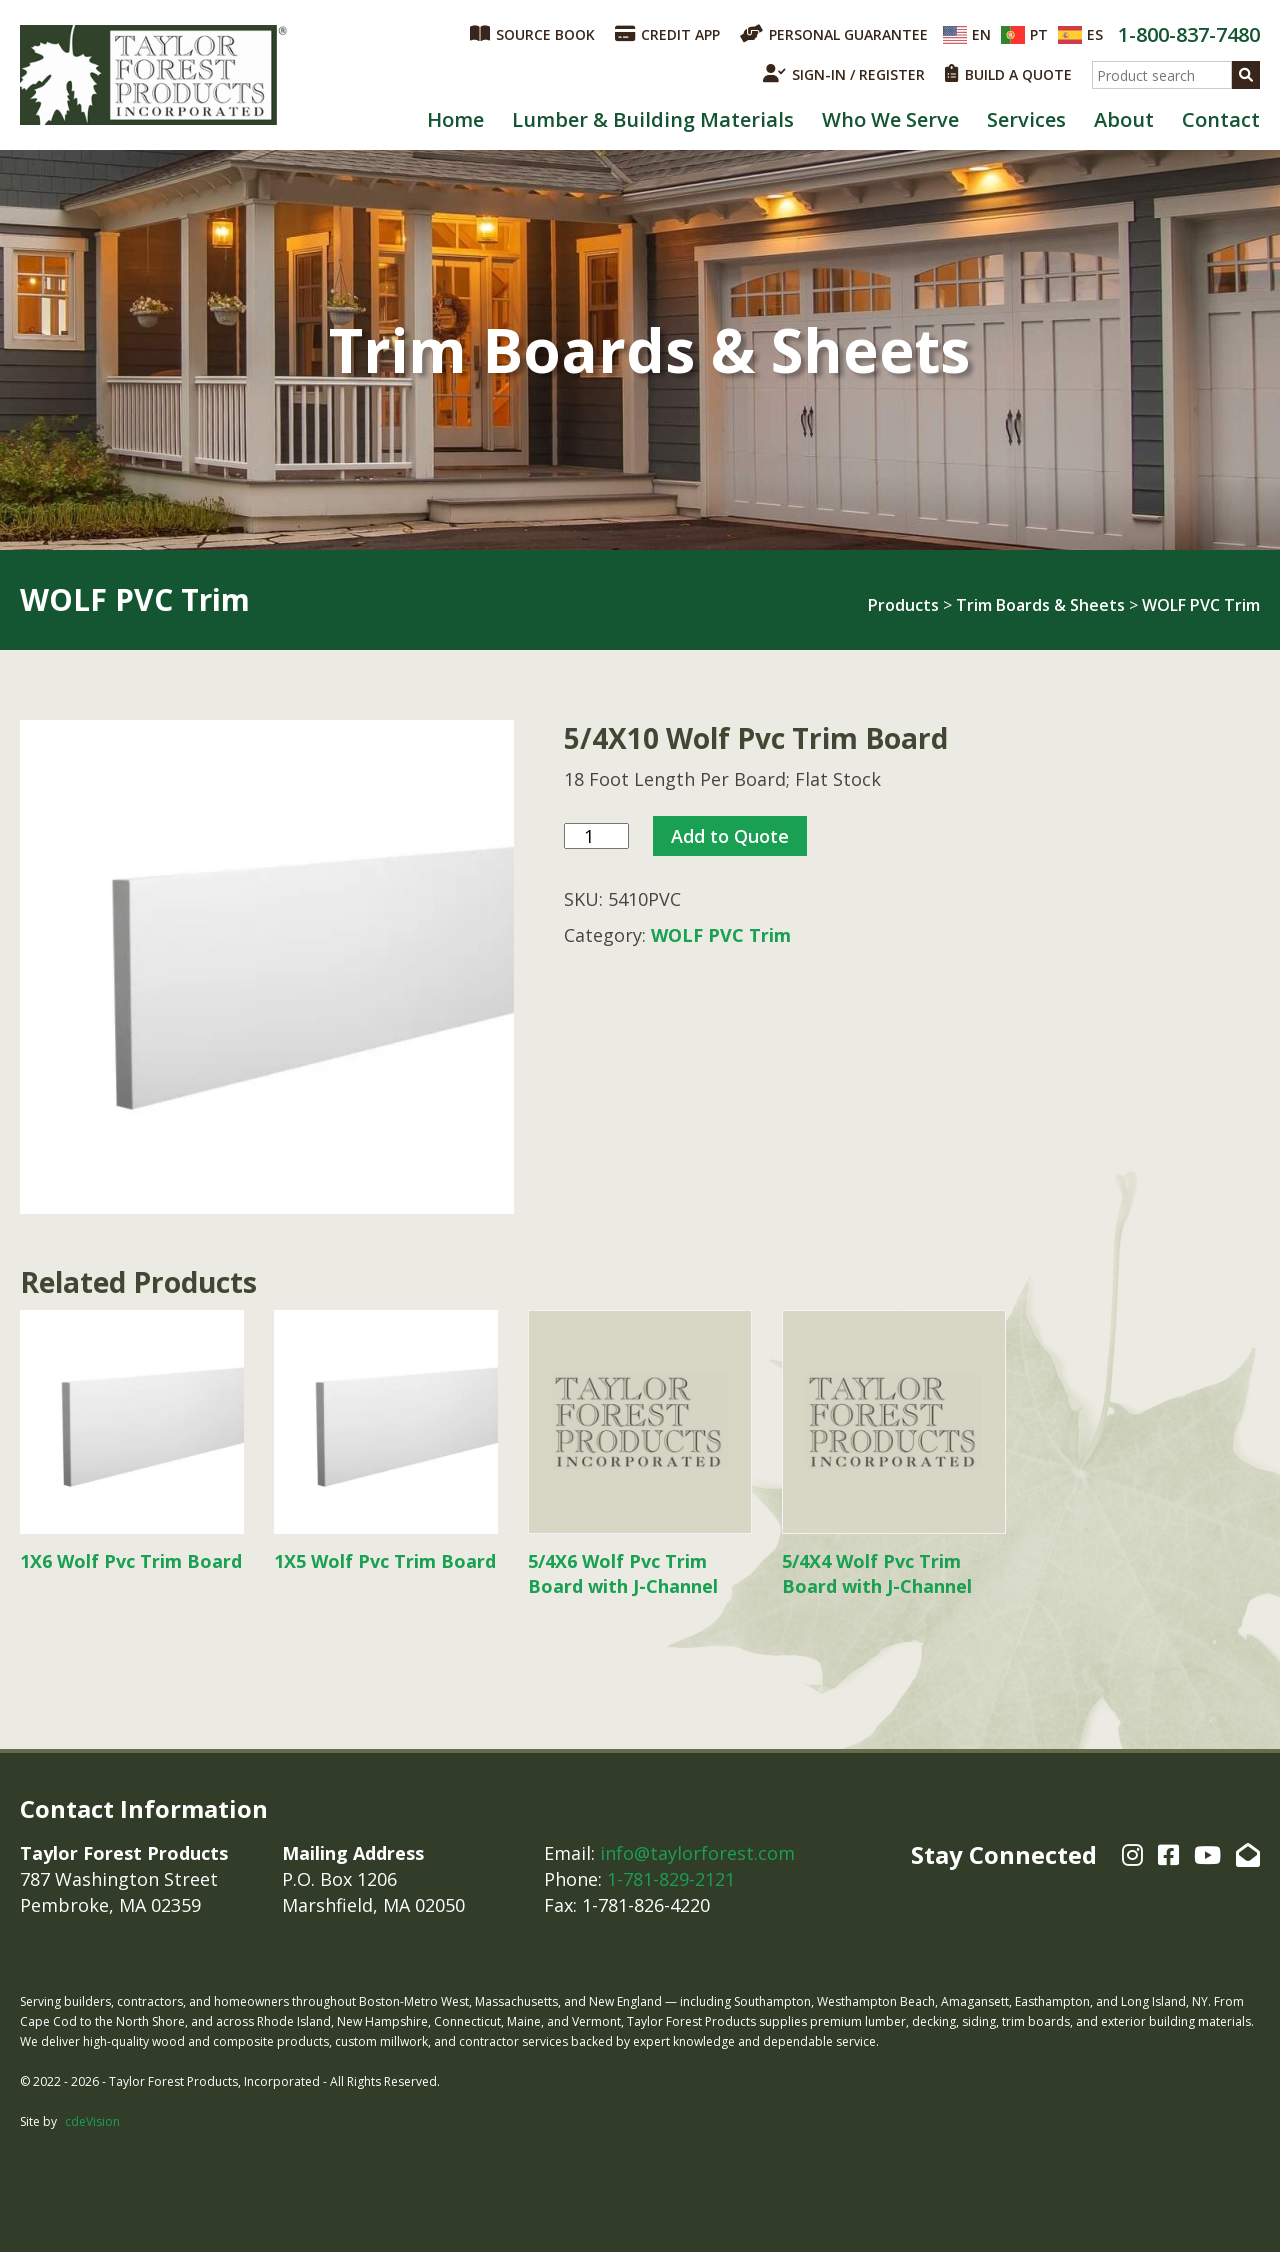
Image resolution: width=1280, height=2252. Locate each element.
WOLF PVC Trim (1201, 605)
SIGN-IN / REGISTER (844, 74)
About (1124, 119)
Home (455, 119)
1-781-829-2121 (671, 1879)
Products (903, 605)
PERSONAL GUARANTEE (834, 34)
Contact (1221, 119)
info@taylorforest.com (697, 1853)
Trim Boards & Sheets (1040, 605)
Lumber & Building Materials (653, 119)
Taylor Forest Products (154, 75)
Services (1026, 119)
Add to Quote (730, 836)
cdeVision (92, 2121)
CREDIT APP (667, 34)
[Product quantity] (596, 836)
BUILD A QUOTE (1008, 74)
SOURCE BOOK (532, 34)
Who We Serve (890, 119)
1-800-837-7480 (1189, 34)
